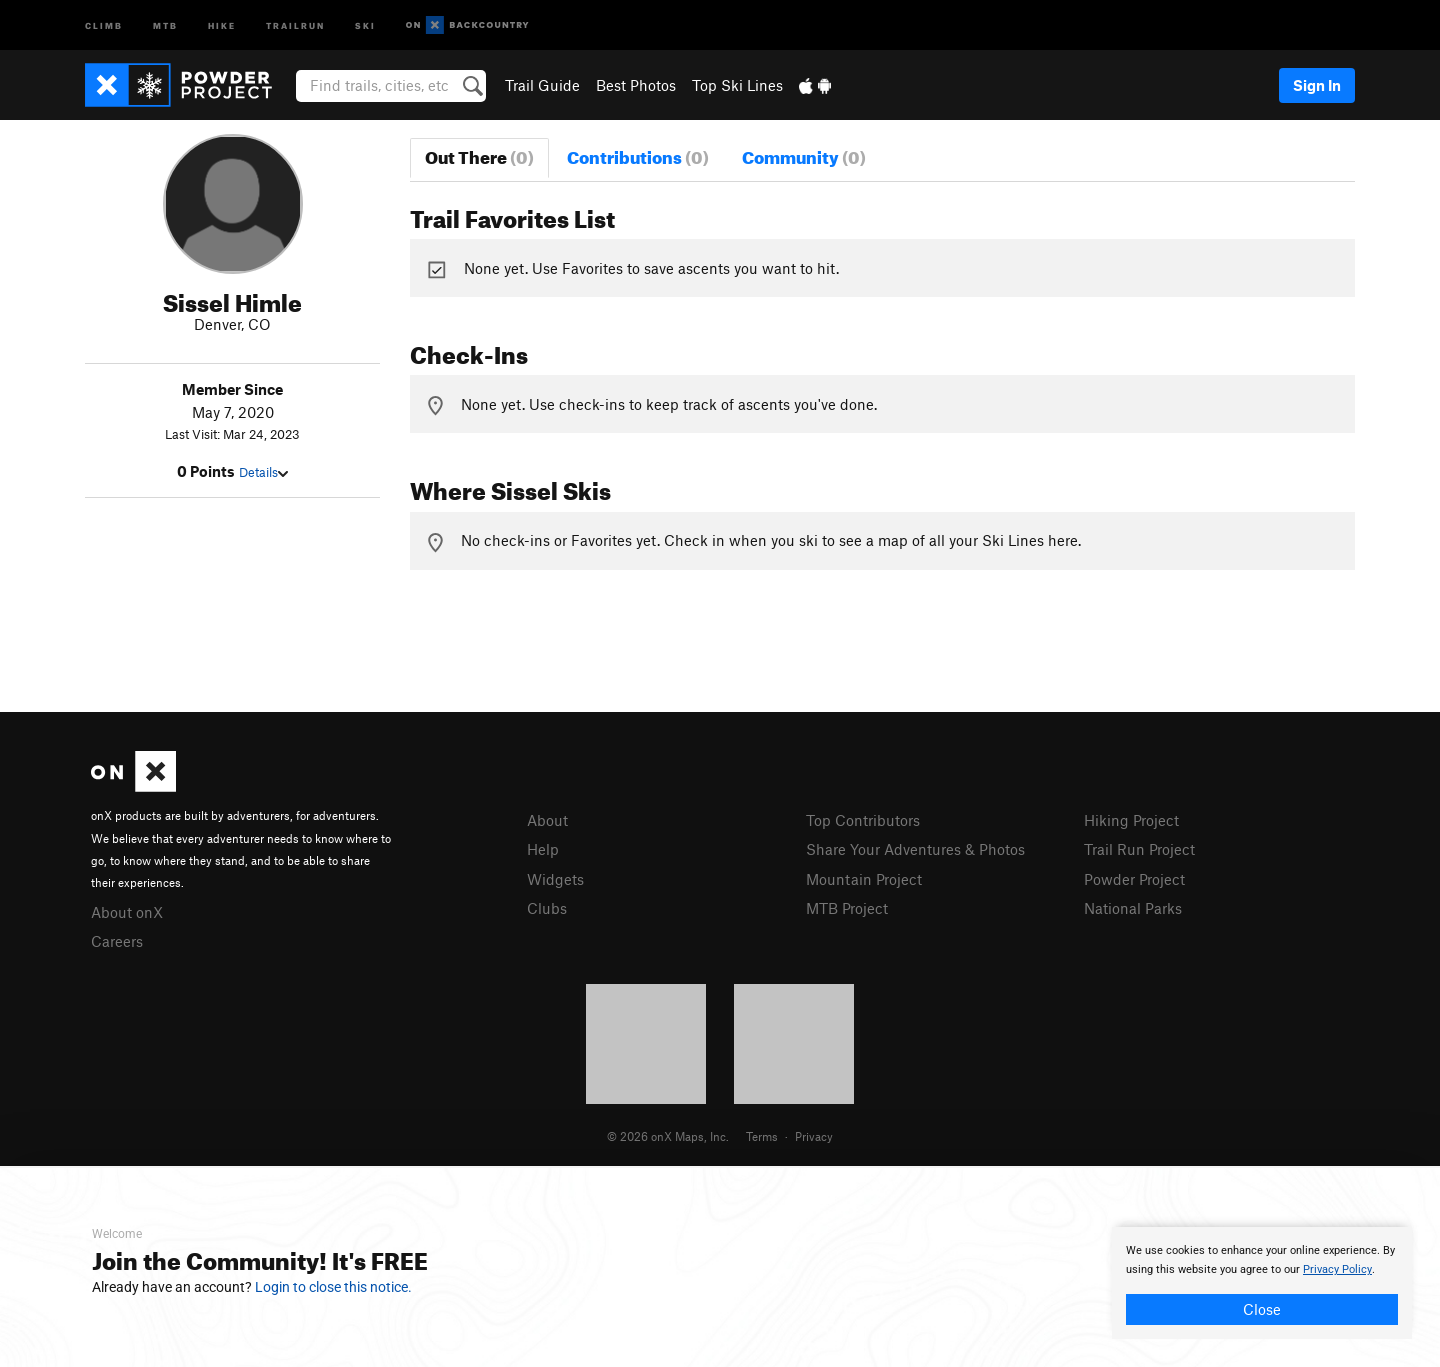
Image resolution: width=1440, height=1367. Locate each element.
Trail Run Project (1139, 849)
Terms (762, 1136)
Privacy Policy (1337, 1269)
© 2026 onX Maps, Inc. (668, 1136)
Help (543, 849)
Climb (104, 24)
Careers (117, 941)
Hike (222, 24)
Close (1262, 1309)
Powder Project (1134, 879)
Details (263, 472)
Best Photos (636, 85)
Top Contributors (863, 820)
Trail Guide (542, 85)
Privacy (814, 1136)
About (547, 820)
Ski (365, 24)
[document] (1262, 1283)
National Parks (1133, 908)
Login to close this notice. (333, 1287)
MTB (165, 24)
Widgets (555, 879)
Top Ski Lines (737, 85)
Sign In (1317, 85)
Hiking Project (1131, 820)
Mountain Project (864, 879)
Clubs (547, 908)
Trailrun (295, 24)
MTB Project (847, 908)
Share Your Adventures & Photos (915, 849)
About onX (127, 912)
